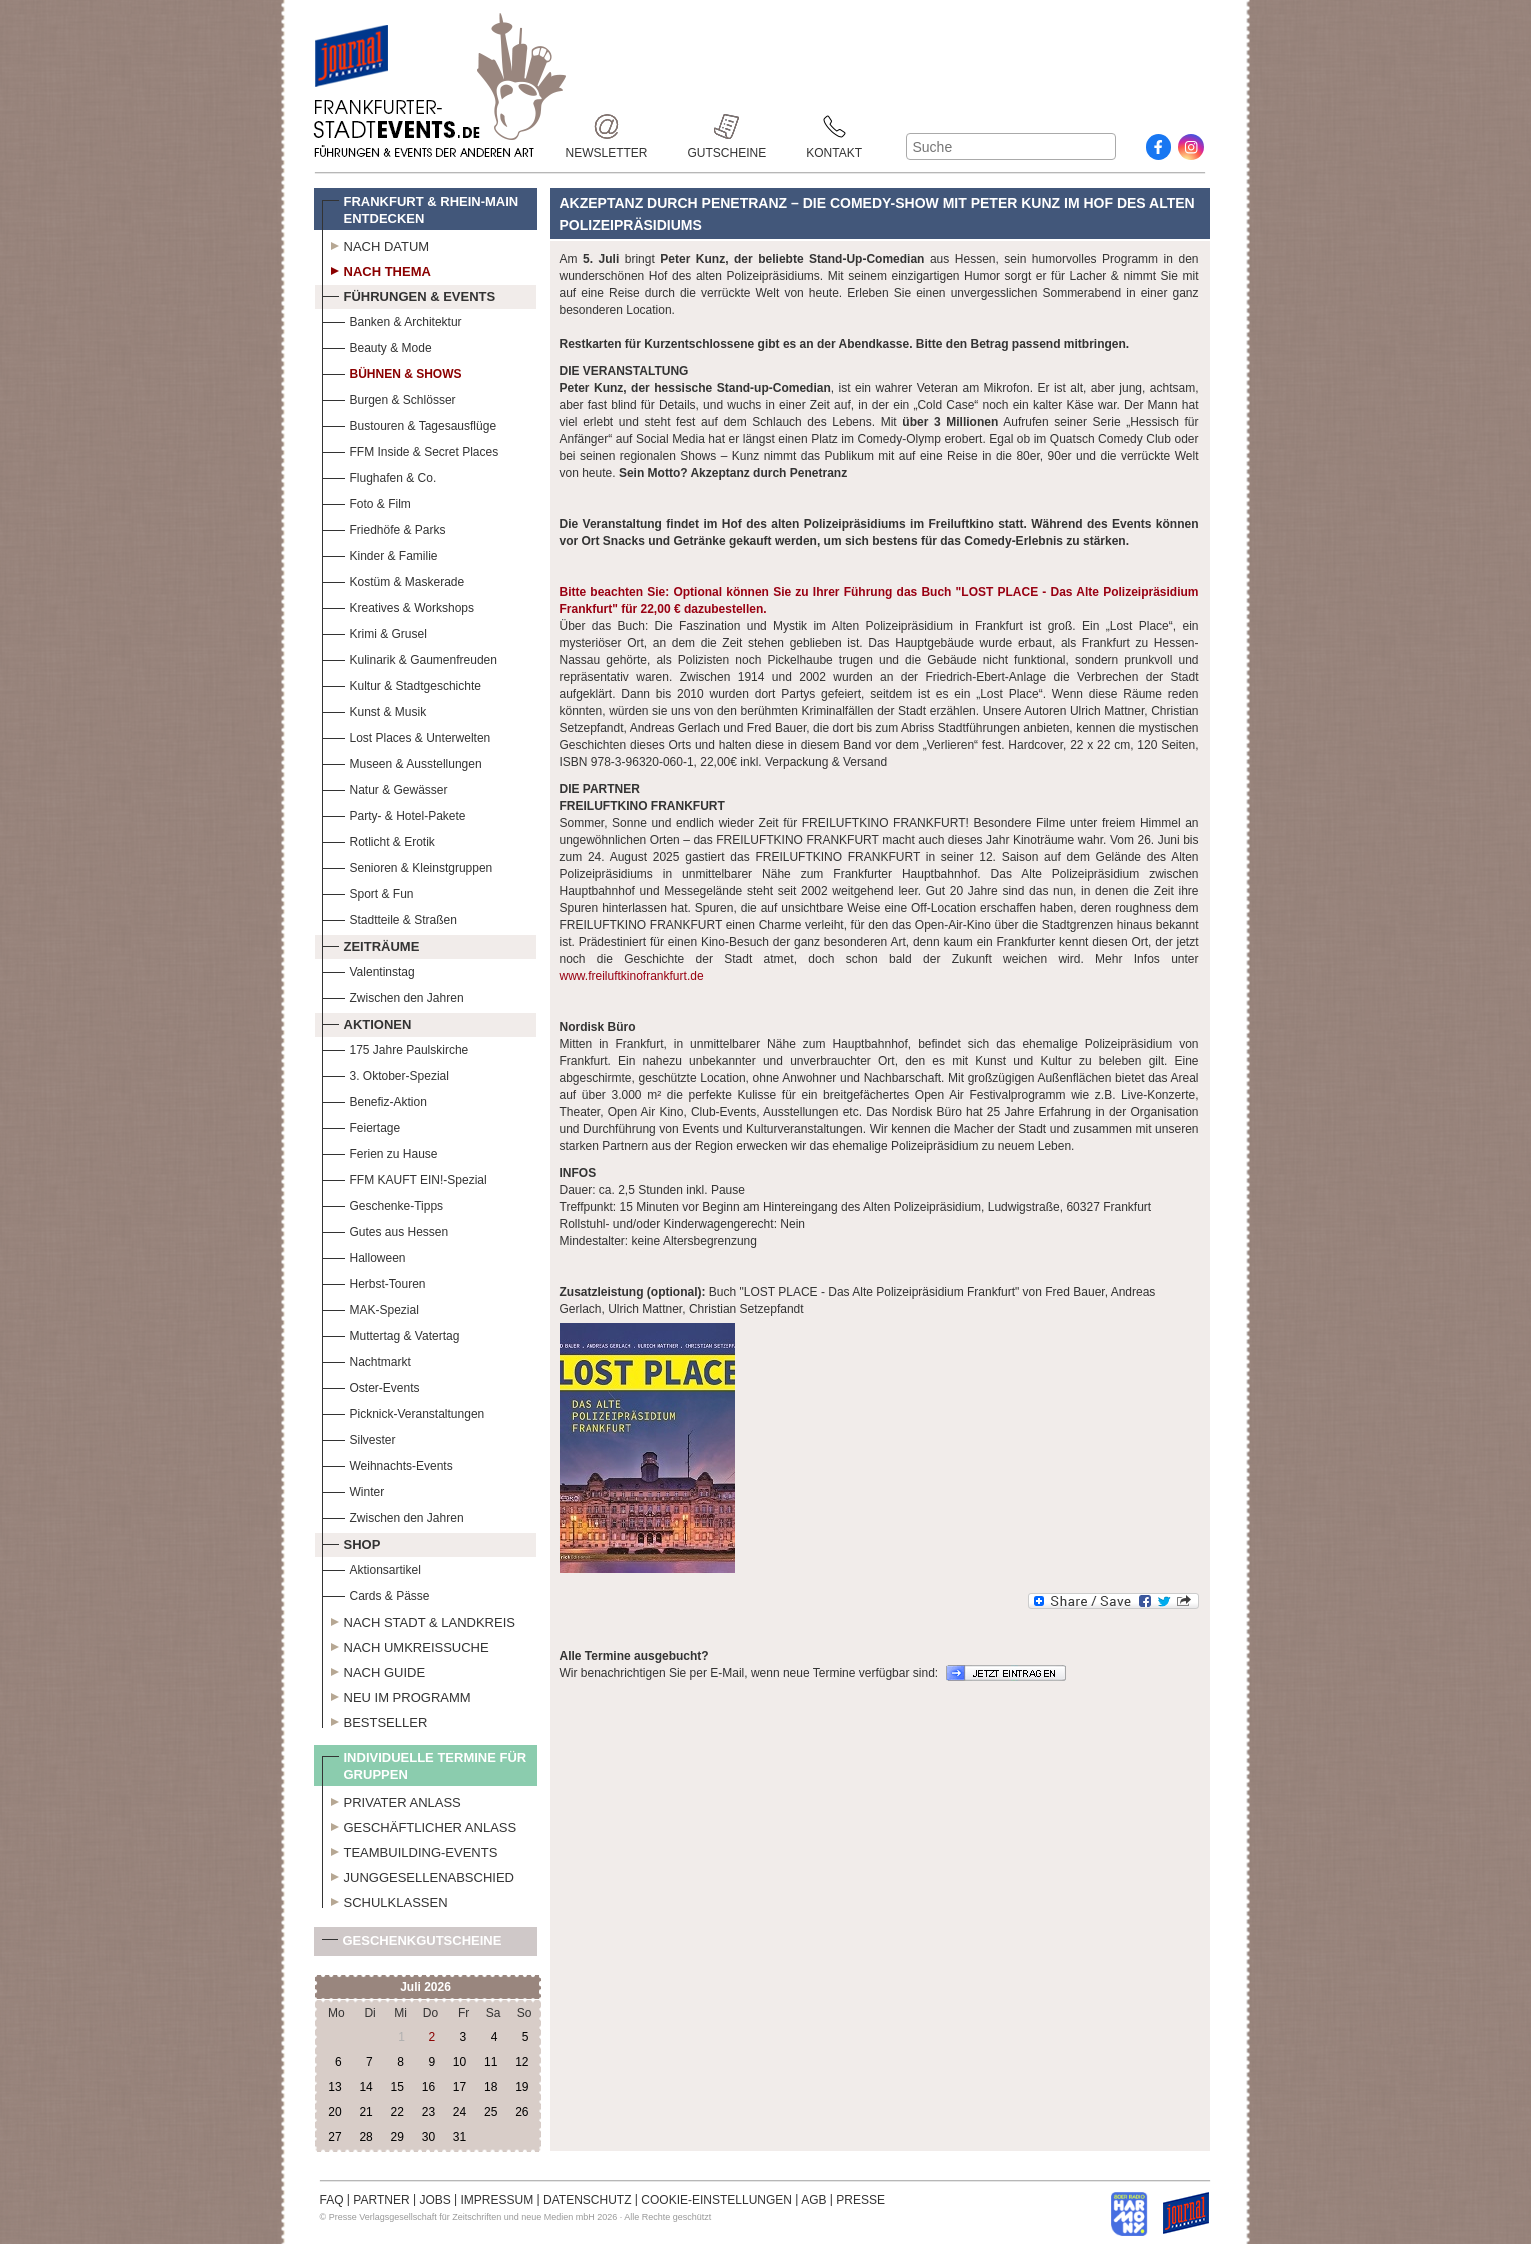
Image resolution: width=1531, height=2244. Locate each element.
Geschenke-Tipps (383, 1203)
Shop (351, 1542)
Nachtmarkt (366, 1359)
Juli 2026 (425, 1987)
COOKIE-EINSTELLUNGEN (716, 2200)
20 (334, 2112)
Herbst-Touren (374, 1281)
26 (521, 2112)
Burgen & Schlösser (389, 397)
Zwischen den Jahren (393, 995)
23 (428, 2112)
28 (365, 2137)
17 (459, 2087)
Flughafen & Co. (379, 475)
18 (490, 2087)
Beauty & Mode (377, 345)
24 (459, 2112)
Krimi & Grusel (374, 631)
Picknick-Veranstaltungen (403, 1411)
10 (459, 2062)
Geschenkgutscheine (412, 1944)
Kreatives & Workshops (398, 605)
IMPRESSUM (497, 2200)
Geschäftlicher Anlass (419, 1825)
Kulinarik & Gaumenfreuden (409, 657)
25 (490, 2112)
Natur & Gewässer (385, 787)
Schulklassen (385, 1900)
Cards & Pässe (376, 1593)
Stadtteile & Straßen (389, 917)
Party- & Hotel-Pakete (394, 813)
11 (490, 2062)
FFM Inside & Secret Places (410, 449)
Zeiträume (371, 944)
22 (397, 2112)
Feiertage (361, 1125)
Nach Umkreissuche (405, 1645)
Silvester (359, 1437)
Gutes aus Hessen (385, 1229)
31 (459, 2137)
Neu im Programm (396, 1695)
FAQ (332, 2200)
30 (428, 2137)
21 (365, 2112)
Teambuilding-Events (410, 1850)
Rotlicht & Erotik (378, 839)
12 (521, 2062)
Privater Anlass (391, 1800)
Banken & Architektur (392, 319)
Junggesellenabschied (418, 1875)
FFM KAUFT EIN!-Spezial (404, 1177)
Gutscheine (727, 126)
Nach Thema (376, 269)
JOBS (434, 2200)
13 (334, 2087)
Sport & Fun (368, 891)
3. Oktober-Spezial (385, 1073)
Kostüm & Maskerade (393, 579)
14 (365, 2087)
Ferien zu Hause (380, 1151)
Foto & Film (366, 501)
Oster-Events (371, 1385)
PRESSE (860, 2200)
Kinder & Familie (380, 553)
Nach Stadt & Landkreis (418, 1620)
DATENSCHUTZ (587, 2200)
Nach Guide (374, 1670)
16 (428, 2087)
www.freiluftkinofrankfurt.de (632, 976)
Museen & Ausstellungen (402, 761)
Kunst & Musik (374, 709)
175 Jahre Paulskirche (395, 1047)
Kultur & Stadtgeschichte (401, 683)
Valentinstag (368, 969)
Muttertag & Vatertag (391, 1333)
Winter (353, 1489)
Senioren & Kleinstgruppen (407, 865)
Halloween (364, 1255)
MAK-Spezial (370, 1307)
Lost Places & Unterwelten (406, 735)
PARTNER (381, 2200)
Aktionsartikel (371, 1567)
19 (521, 2087)
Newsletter (607, 126)
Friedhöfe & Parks (384, 527)
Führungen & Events (409, 294)
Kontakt (834, 126)
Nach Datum (376, 244)
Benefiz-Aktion (374, 1099)
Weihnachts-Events (387, 1463)
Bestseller (375, 1720)
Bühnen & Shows (392, 371)
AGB (813, 2200)
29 (397, 2137)
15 (397, 2087)
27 (334, 2137)
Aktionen (367, 1022)
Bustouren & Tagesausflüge (409, 423)
